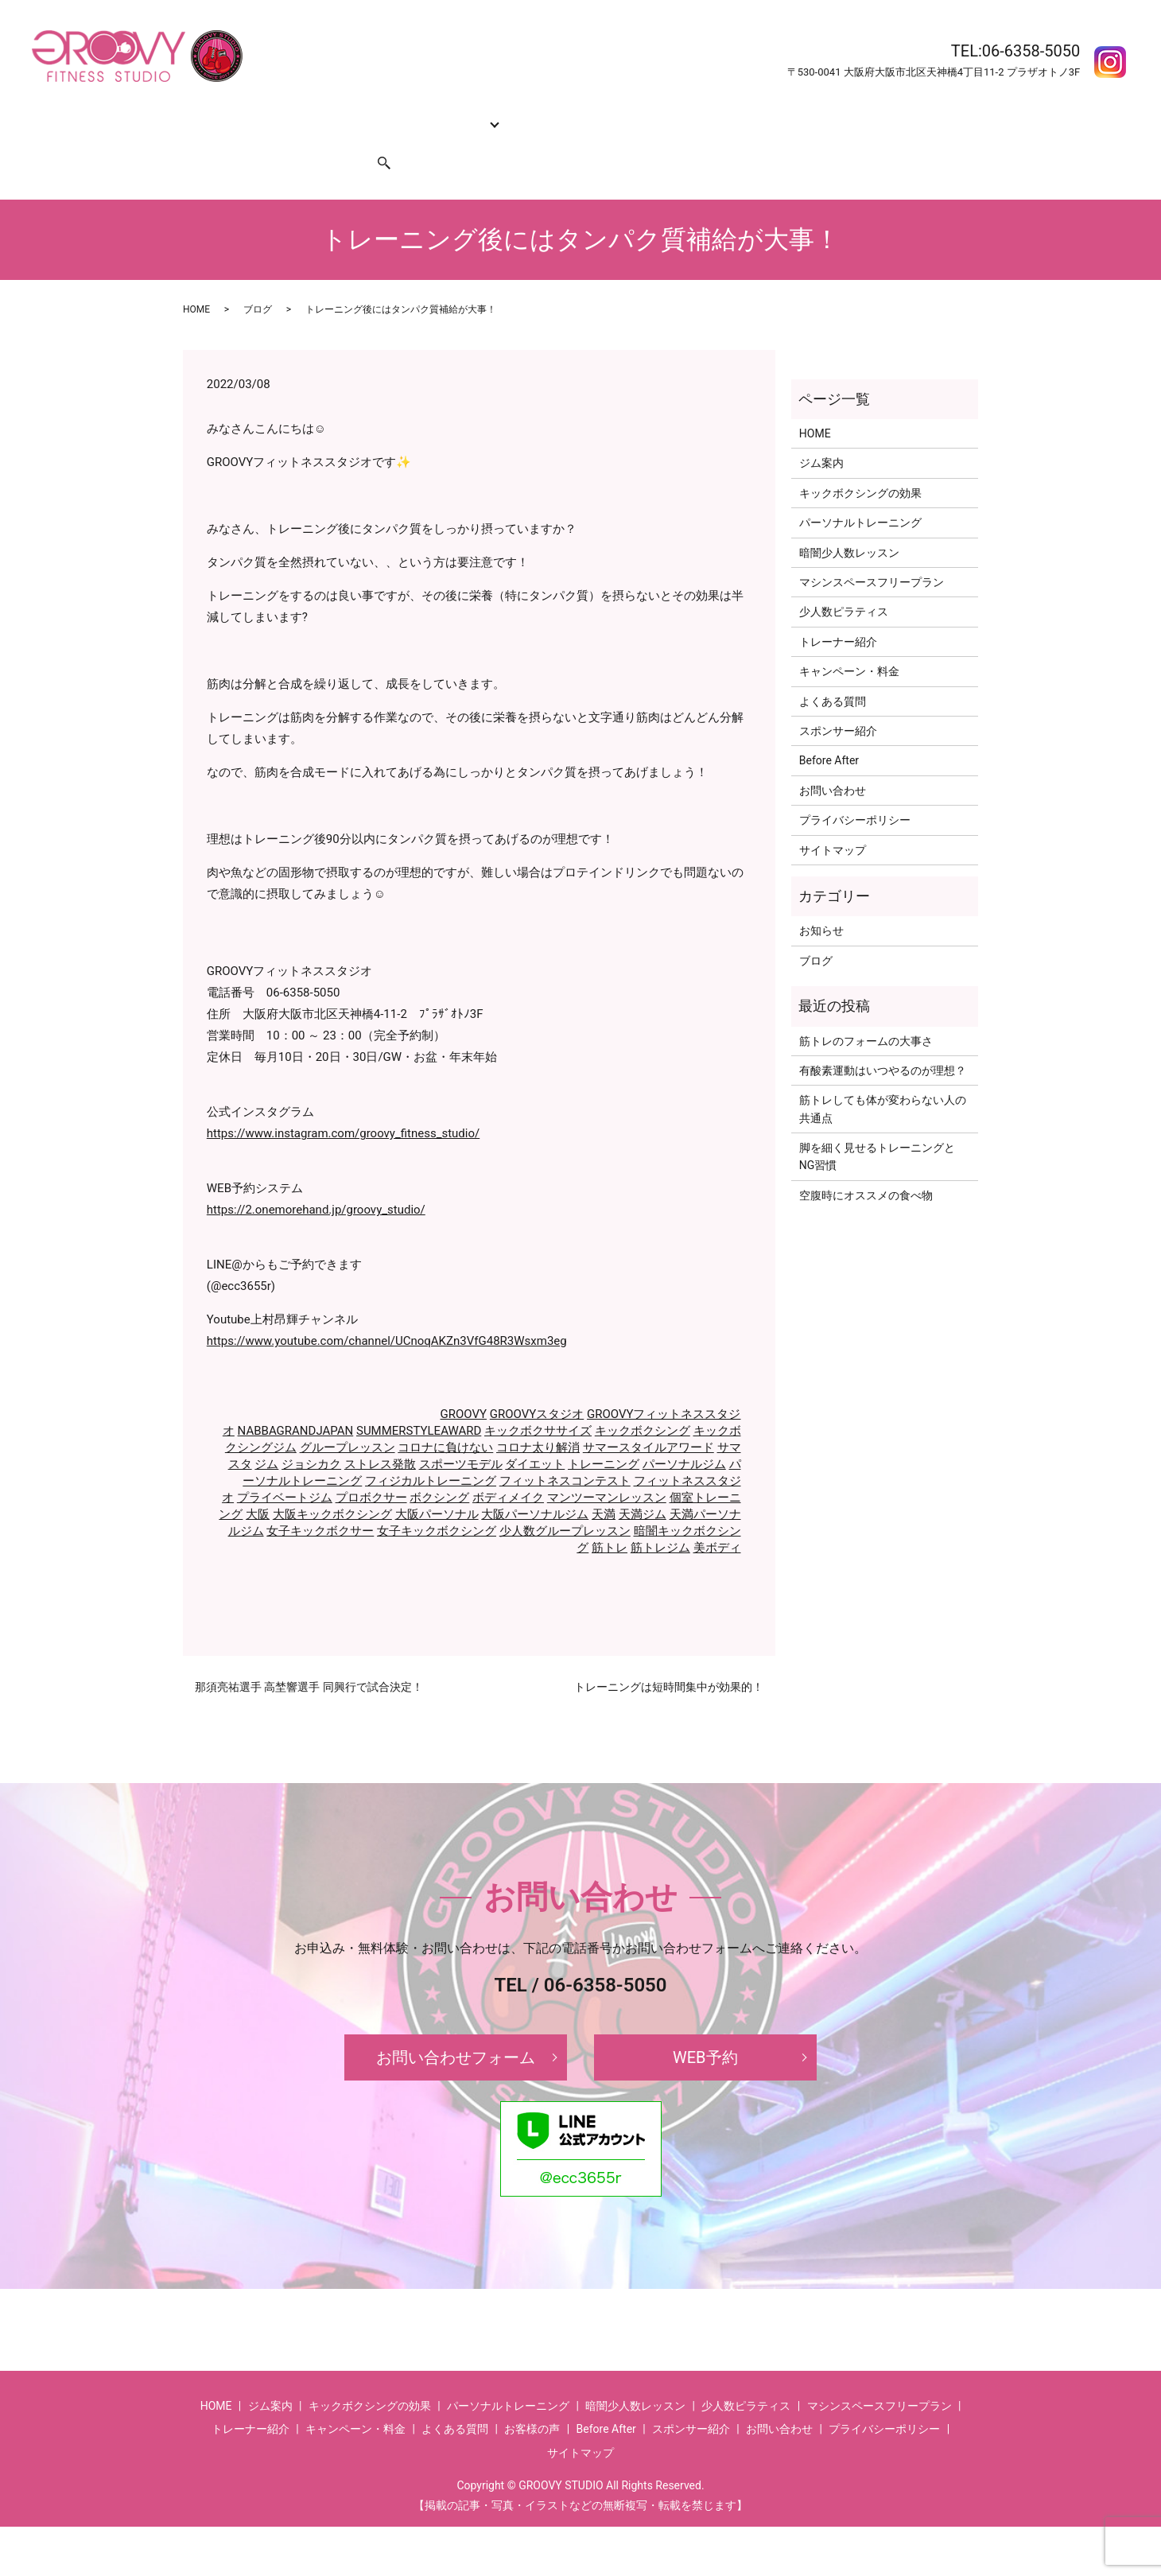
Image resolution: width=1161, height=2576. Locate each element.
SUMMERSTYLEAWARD (418, 1400)
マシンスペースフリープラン (871, 552)
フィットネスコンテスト (565, 1450)
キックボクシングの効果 (354, 114)
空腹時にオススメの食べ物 (866, 1165)
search (374, 140)
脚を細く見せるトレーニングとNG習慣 (877, 1126)
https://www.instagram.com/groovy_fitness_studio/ (343, 1103)
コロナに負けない (445, 1417)
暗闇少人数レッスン (849, 522)
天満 (603, 1484)
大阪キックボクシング (332, 1484)
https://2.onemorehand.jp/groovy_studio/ (316, 1179)
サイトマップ (832, 820)
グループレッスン (347, 1417)
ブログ (257, 279)
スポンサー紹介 (309, 140)
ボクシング (439, 1467)
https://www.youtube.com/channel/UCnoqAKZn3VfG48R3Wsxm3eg (387, 1311)
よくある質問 (724, 114)
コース (445, 114)
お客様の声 (872, 114)
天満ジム (642, 1484)
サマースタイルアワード (648, 1417)
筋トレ (609, 1517)
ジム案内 (257, 114)
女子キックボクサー (320, 1501)
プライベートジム (284, 1467)
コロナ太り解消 (538, 1417)
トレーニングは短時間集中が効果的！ (668, 1656)
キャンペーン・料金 (627, 114)
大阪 (258, 1484)
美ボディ (717, 1517)
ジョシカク (311, 1434)
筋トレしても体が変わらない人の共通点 (882, 1078)
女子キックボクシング (436, 1501)
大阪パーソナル (437, 1484)
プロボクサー (371, 1467)
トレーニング (603, 1434)
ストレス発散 (380, 1434)
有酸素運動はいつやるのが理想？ (882, 1040)
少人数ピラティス (843, 581)
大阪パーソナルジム (534, 1484)
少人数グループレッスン (565, 1501)
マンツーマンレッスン (606, 1467)
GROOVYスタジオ (537, 1384)
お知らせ (821, 900)
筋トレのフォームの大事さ (866, 1010)
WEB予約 (705, 2027)
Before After (801, 114)
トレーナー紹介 (525, 114)
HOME (205, 114)
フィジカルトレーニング (430, 1450)
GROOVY (464, 1384)
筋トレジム (660, 1517)
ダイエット (535, 1434)
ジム (266, 1434)
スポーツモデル (461, 1434)
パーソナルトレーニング (860, 492)
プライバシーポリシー (855, 789)
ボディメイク (508, 1467)
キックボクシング (642, 1400)
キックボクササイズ (538, 1400)
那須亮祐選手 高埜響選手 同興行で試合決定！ (309, 1656)
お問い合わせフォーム (455, 2027)
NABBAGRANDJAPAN (296, 1400)
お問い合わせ (222, 140)
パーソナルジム (684, 1434)
